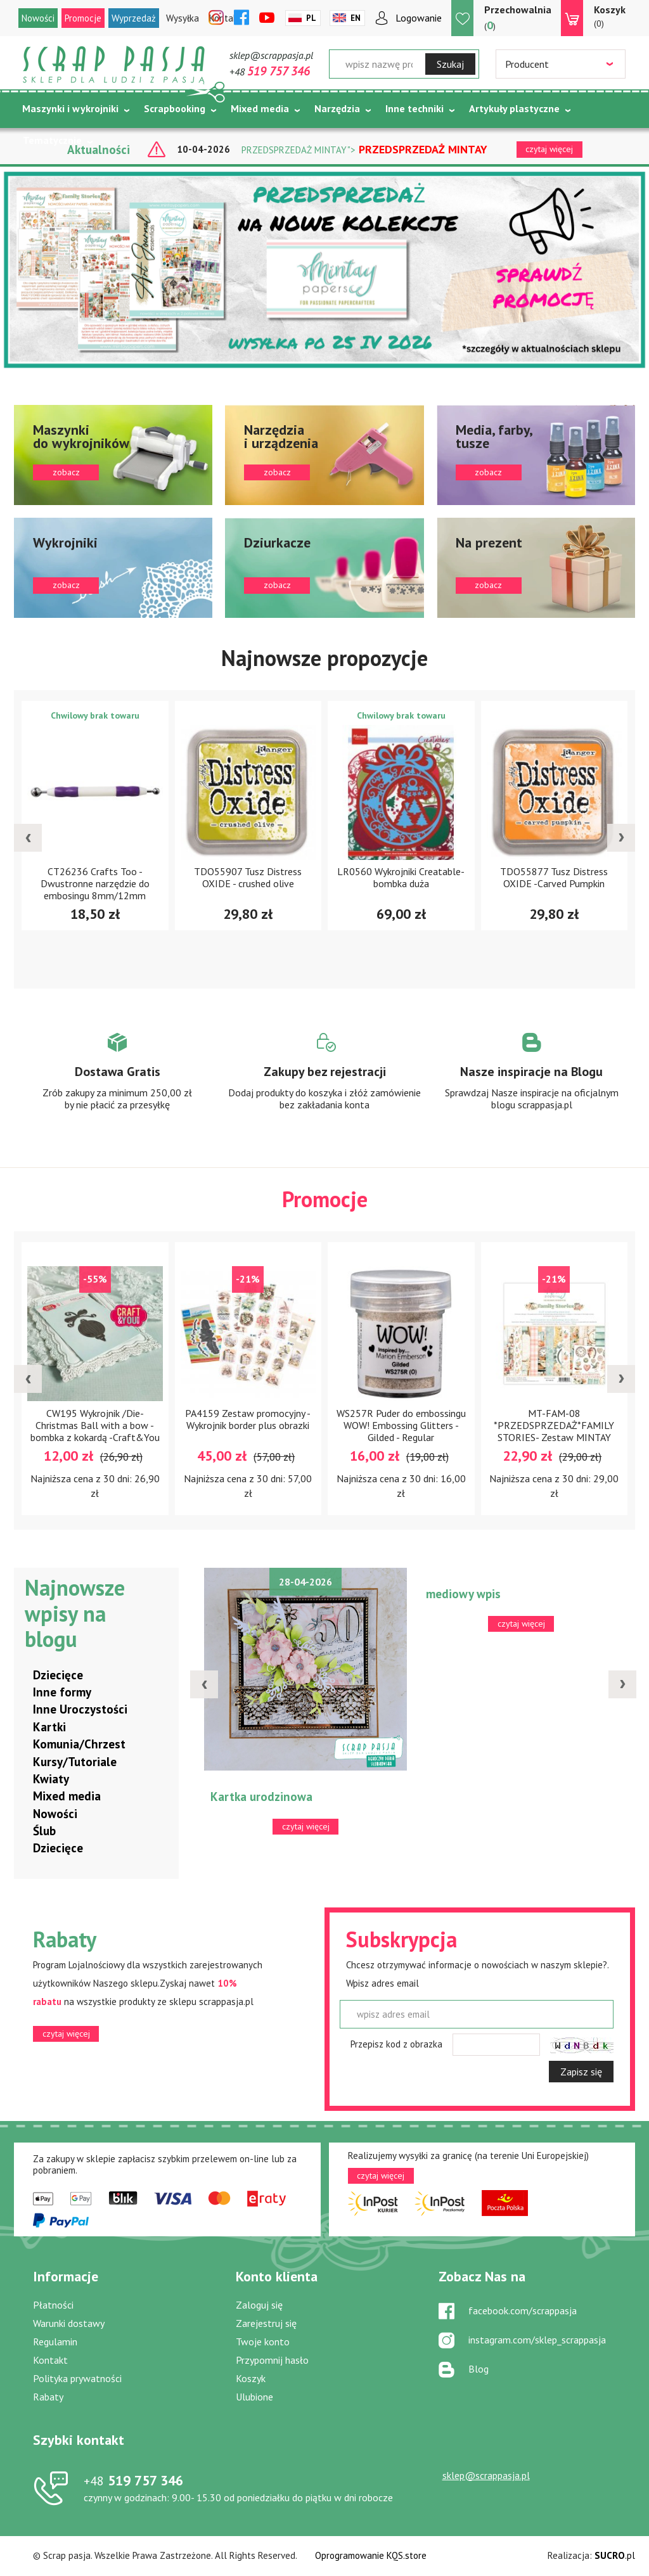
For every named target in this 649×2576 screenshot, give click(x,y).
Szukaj (450, 64)
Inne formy (62, 1692)
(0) (610, 16)
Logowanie (418, 17)
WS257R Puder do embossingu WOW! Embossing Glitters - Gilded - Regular (401, 1424)
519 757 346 (133, 2480)
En (355, 18)
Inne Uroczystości (80, 1709)
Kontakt (50, 2360)
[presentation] (28, 838)
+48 (269, 71)
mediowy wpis (463, 1593)
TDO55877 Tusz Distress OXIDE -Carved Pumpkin (554, 877)
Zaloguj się (259, 2304)
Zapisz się (581, 2071)
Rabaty (48, 2396)
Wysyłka (182, 18)
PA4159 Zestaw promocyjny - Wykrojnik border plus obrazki (248, 1418)
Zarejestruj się (266, 2323)
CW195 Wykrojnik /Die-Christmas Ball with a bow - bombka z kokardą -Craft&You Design (95, 1430)
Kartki (49, 1726)
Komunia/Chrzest (79, 1744)
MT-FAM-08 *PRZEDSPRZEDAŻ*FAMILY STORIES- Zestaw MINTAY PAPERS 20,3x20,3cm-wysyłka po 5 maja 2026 (554, 1436)
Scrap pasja (114, 65)
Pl (311, 18)
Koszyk (251, 2378)
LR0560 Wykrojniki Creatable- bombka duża (401, 877)
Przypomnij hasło (272, 2360)
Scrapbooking (174, 108)
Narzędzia (337, 108)
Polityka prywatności (77, 2378)
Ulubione (254, 2396)
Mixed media (260, 108)
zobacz (113, 455)
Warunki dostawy (69, 2323)
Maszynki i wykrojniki (70, 108)
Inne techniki (414, 108)
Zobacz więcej (117, 1083)
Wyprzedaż (134, 18)
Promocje (83, 18)
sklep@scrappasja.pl (271, 55)
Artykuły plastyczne (514, 108)
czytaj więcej (66, 2033)
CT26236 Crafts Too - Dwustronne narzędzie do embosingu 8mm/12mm (95, 883)
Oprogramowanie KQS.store (371, 2555)
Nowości (38, 18)
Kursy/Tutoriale (75, 1761)
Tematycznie (52, 140)
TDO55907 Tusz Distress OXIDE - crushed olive (248, 877)
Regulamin (55, 2341)
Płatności (53, 2304)
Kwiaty (51, 1778)
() (517, 17)
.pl (614, 2555)
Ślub (44, 1830)
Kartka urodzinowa (261, 1796)
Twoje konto (263, 2341)
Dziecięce (58, 1674)
